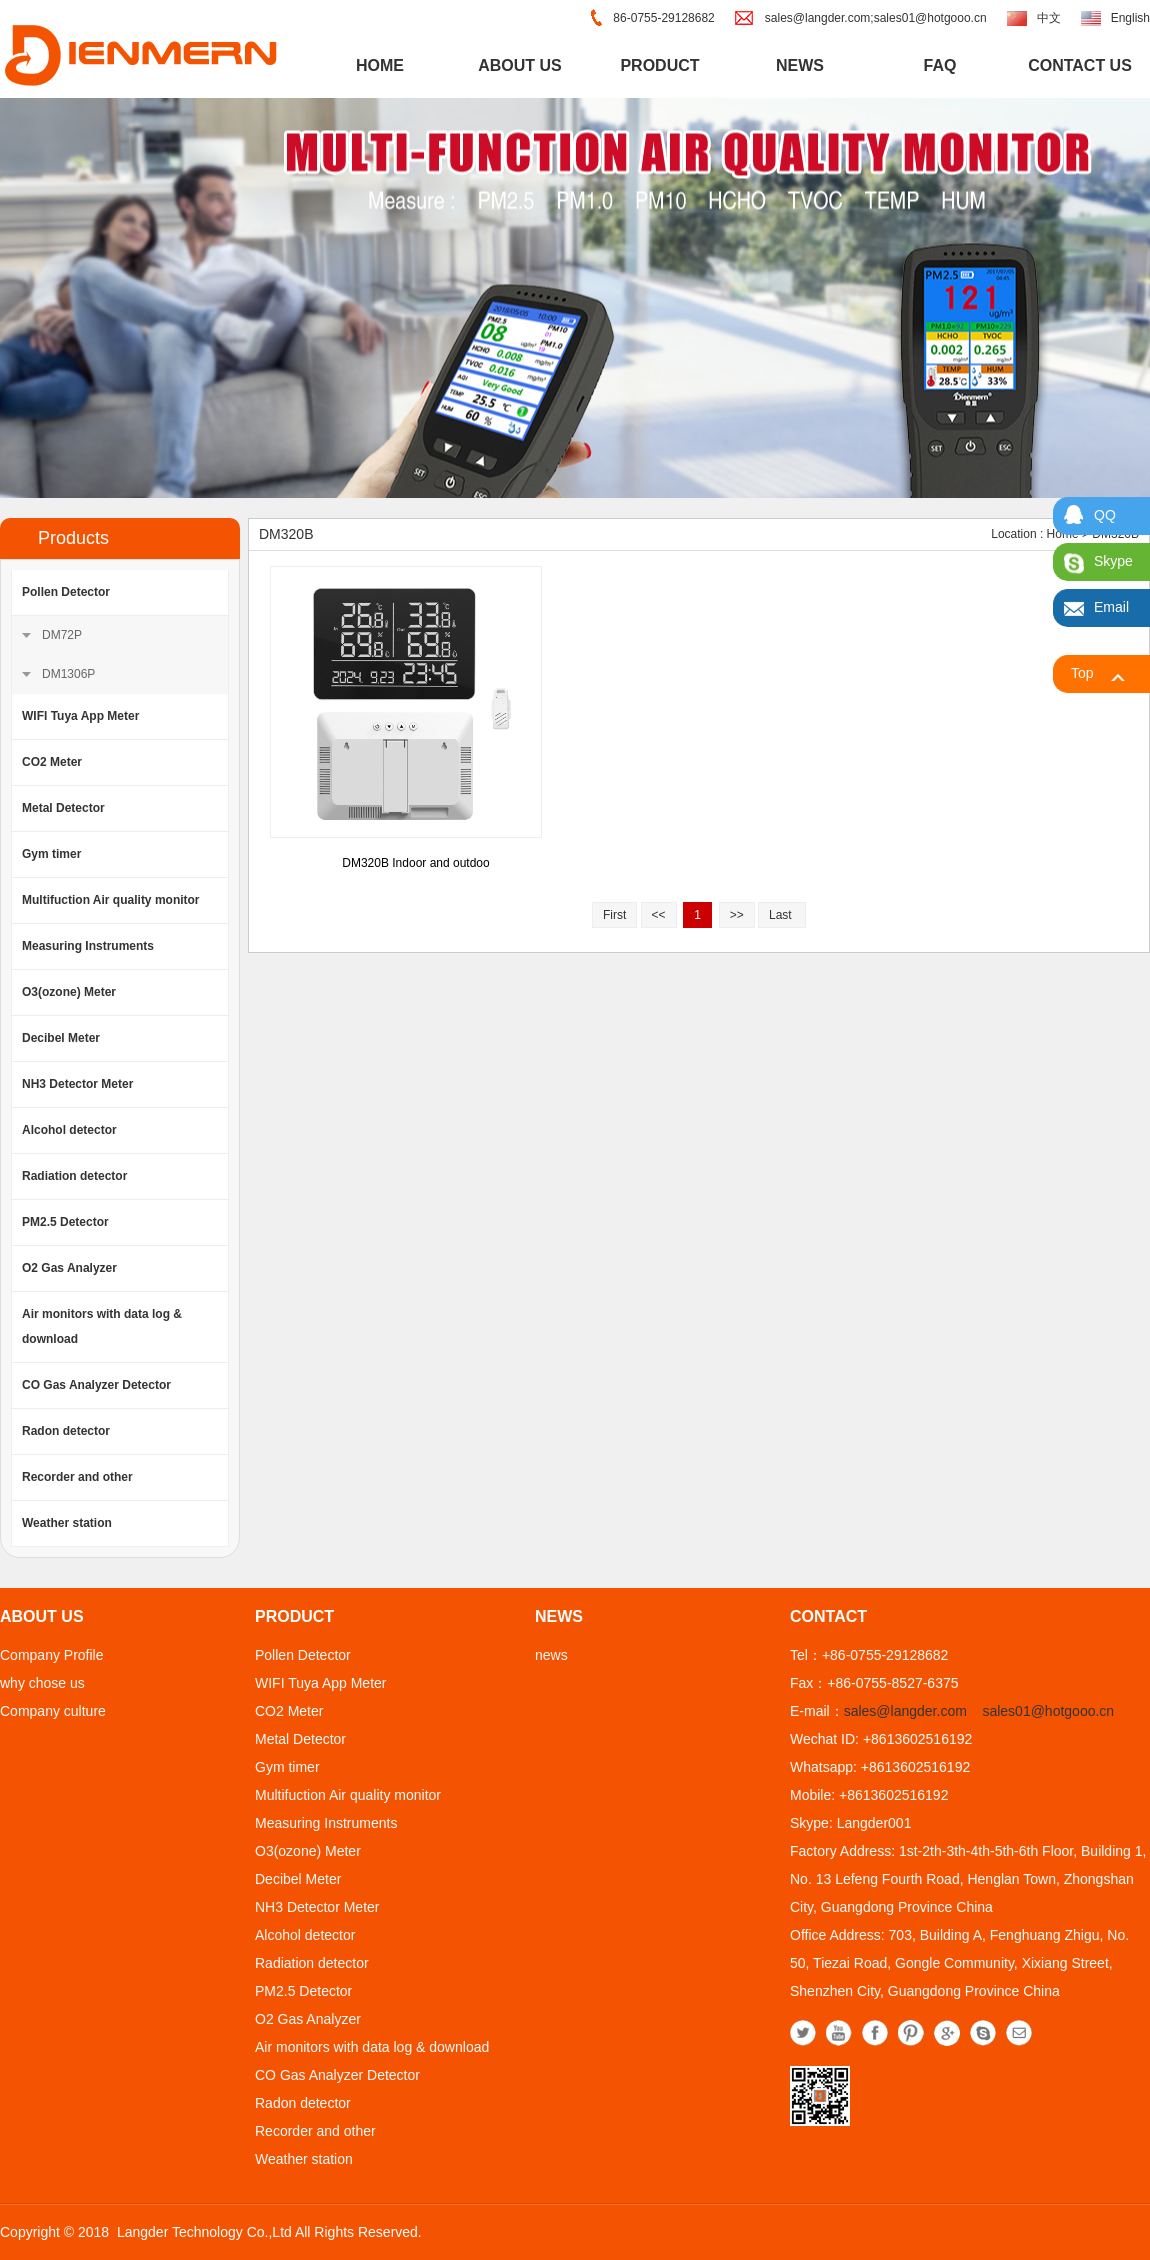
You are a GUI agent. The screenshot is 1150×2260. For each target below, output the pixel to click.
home (380, 65)
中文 (1049, 18)
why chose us (42, 1683)
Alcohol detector (69, 1130)
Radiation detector (74, 1176)
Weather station (67, 1523)
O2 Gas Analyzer (69, 1268)
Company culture (53, 1711)
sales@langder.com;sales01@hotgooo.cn (876, 18)
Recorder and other (77, 1477)
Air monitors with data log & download (102, 1326)
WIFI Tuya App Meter (80, 716)
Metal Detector (63, 808)
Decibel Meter (61, 1038)
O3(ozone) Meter (69, 992)
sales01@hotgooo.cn (1048, 1711)
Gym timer (51, 854)
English (1130, 18)
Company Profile (52, 1655)
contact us (1080, 65)
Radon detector (66, 1431)
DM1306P (68, 674)
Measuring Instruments (88, 946)
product (659, 65)
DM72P (62, 635)
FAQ (940, 65)
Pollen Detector (66, 592)
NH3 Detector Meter (77, 1084)
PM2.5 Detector (65, 1222)
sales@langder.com (905, 1711)
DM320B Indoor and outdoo (415, 863)
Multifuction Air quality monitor (111, 900)
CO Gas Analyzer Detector (96, 1385)
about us (520, 65)
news (800, 65)
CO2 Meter (52, 762)
